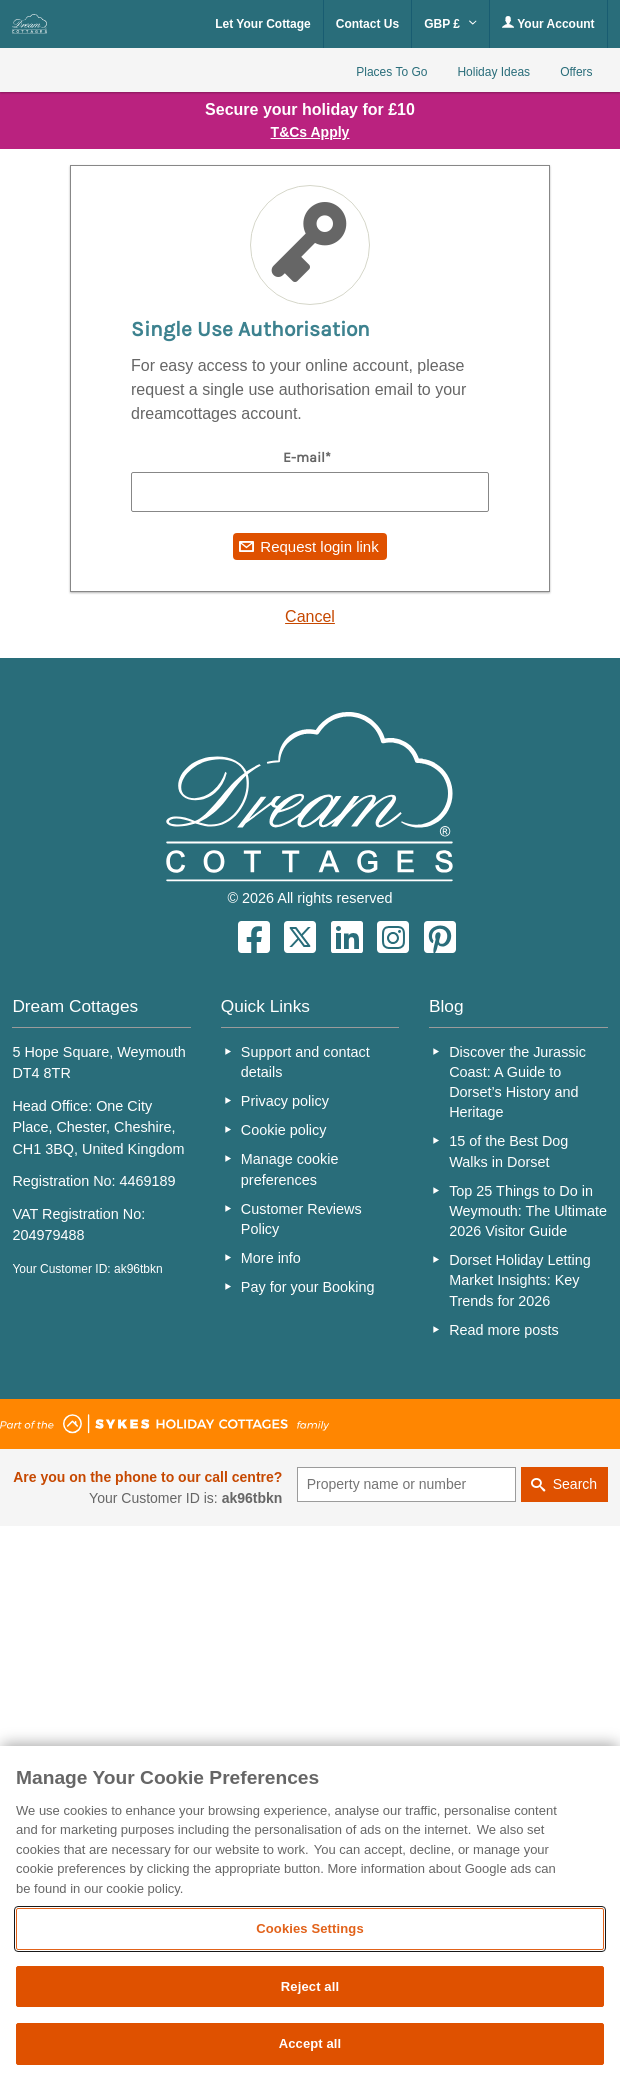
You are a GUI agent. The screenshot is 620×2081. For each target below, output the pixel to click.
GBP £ (450, 24)
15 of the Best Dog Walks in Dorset (508, 1151)
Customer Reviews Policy (301, 1219)
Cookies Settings (310, 1928)
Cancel (310, 616)
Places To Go (391, 72)
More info (271, 1258)
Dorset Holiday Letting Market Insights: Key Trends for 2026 (520, 1280)
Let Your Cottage (263, 24)
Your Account (548, 23)
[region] (310, 1913)
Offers (576, 72)
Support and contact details (305, 1062)
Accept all (310, 2043)
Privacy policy (285, 1101)
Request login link (319, 546)
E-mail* (307, 457)
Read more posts (504, 1330)
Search (575, 1484)
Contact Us (367, 24)
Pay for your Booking (308, 1287)
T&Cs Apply (310, 132)
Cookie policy (284, 1130)
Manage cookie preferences (290, 1169)
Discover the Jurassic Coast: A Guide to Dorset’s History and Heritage (517, 1082)
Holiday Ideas (493, 72)
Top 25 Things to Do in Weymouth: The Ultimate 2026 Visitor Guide (528, 1211)
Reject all (310, 1986)
